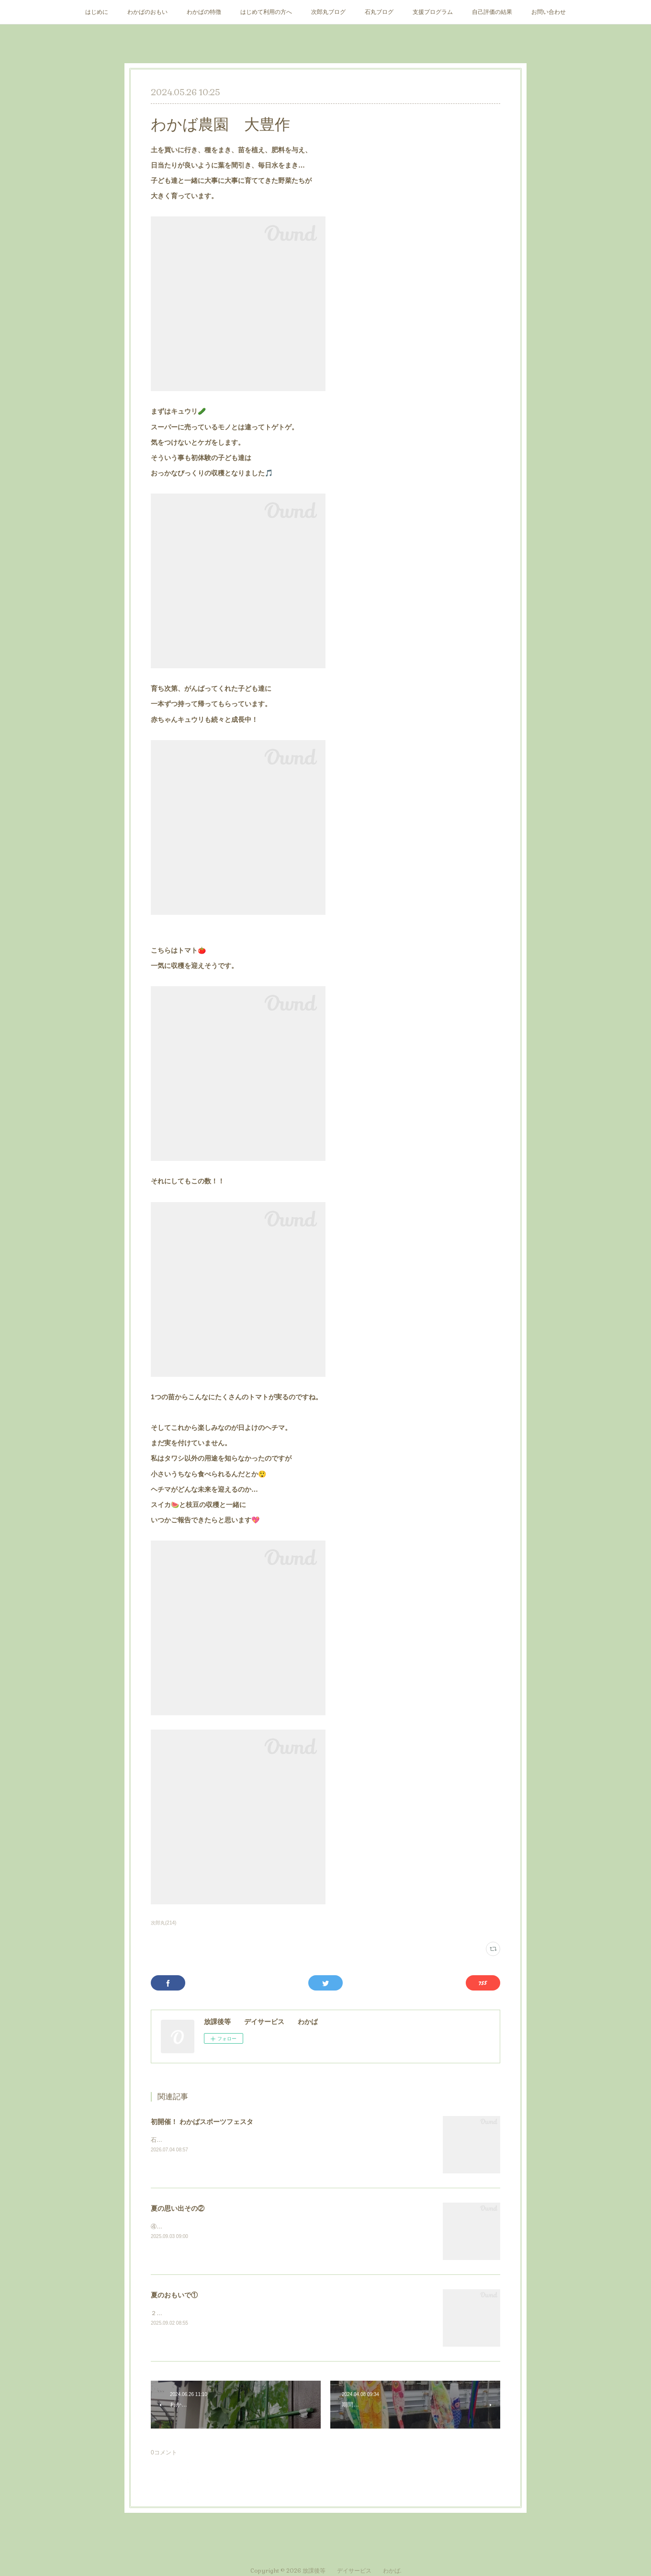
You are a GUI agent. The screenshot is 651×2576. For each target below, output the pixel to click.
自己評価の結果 (492, 12)
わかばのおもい (147, 12)
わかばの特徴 (204, 12)
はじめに (96, 12)
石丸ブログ (379, 12)
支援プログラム (433, 12)
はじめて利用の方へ (266, 12)
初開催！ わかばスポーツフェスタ (202, 2122)
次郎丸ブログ (328, 12)
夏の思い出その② (177, 2208)
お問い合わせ (548, 12)
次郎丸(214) (163, 1922)
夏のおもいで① (174, 2295)
